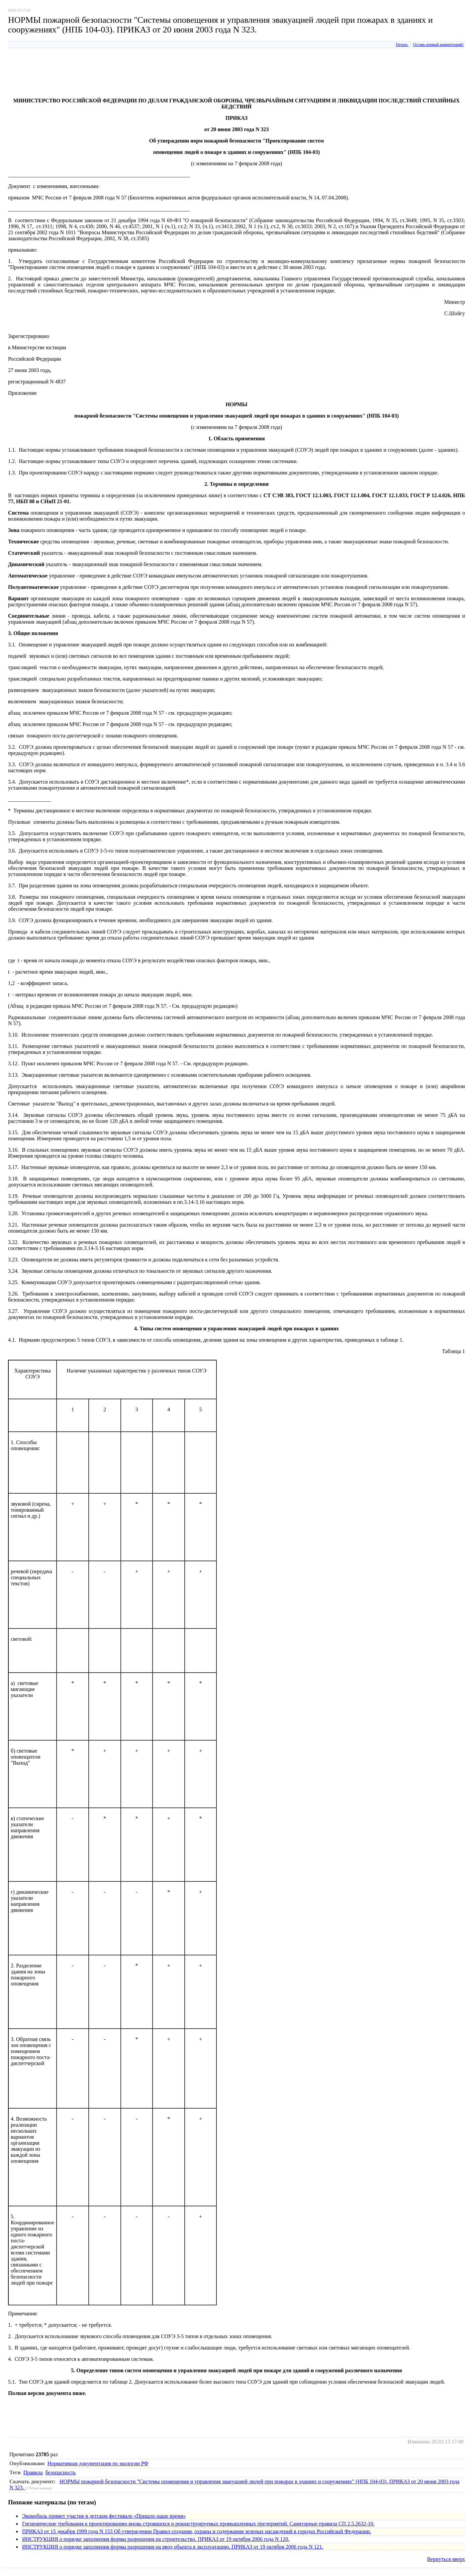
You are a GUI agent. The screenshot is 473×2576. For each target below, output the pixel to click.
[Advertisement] (130, 77)
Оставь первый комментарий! (438, 44)
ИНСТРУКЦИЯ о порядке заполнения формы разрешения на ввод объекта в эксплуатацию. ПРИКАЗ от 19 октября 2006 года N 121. (172, 2547)
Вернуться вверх (446, 2559)
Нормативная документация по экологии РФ (98, 2463)
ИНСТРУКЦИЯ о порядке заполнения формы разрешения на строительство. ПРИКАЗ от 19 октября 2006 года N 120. (155, 2539)
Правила (33, 2472)
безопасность (60, 2472)
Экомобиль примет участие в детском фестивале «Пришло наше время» (104, 2516)
